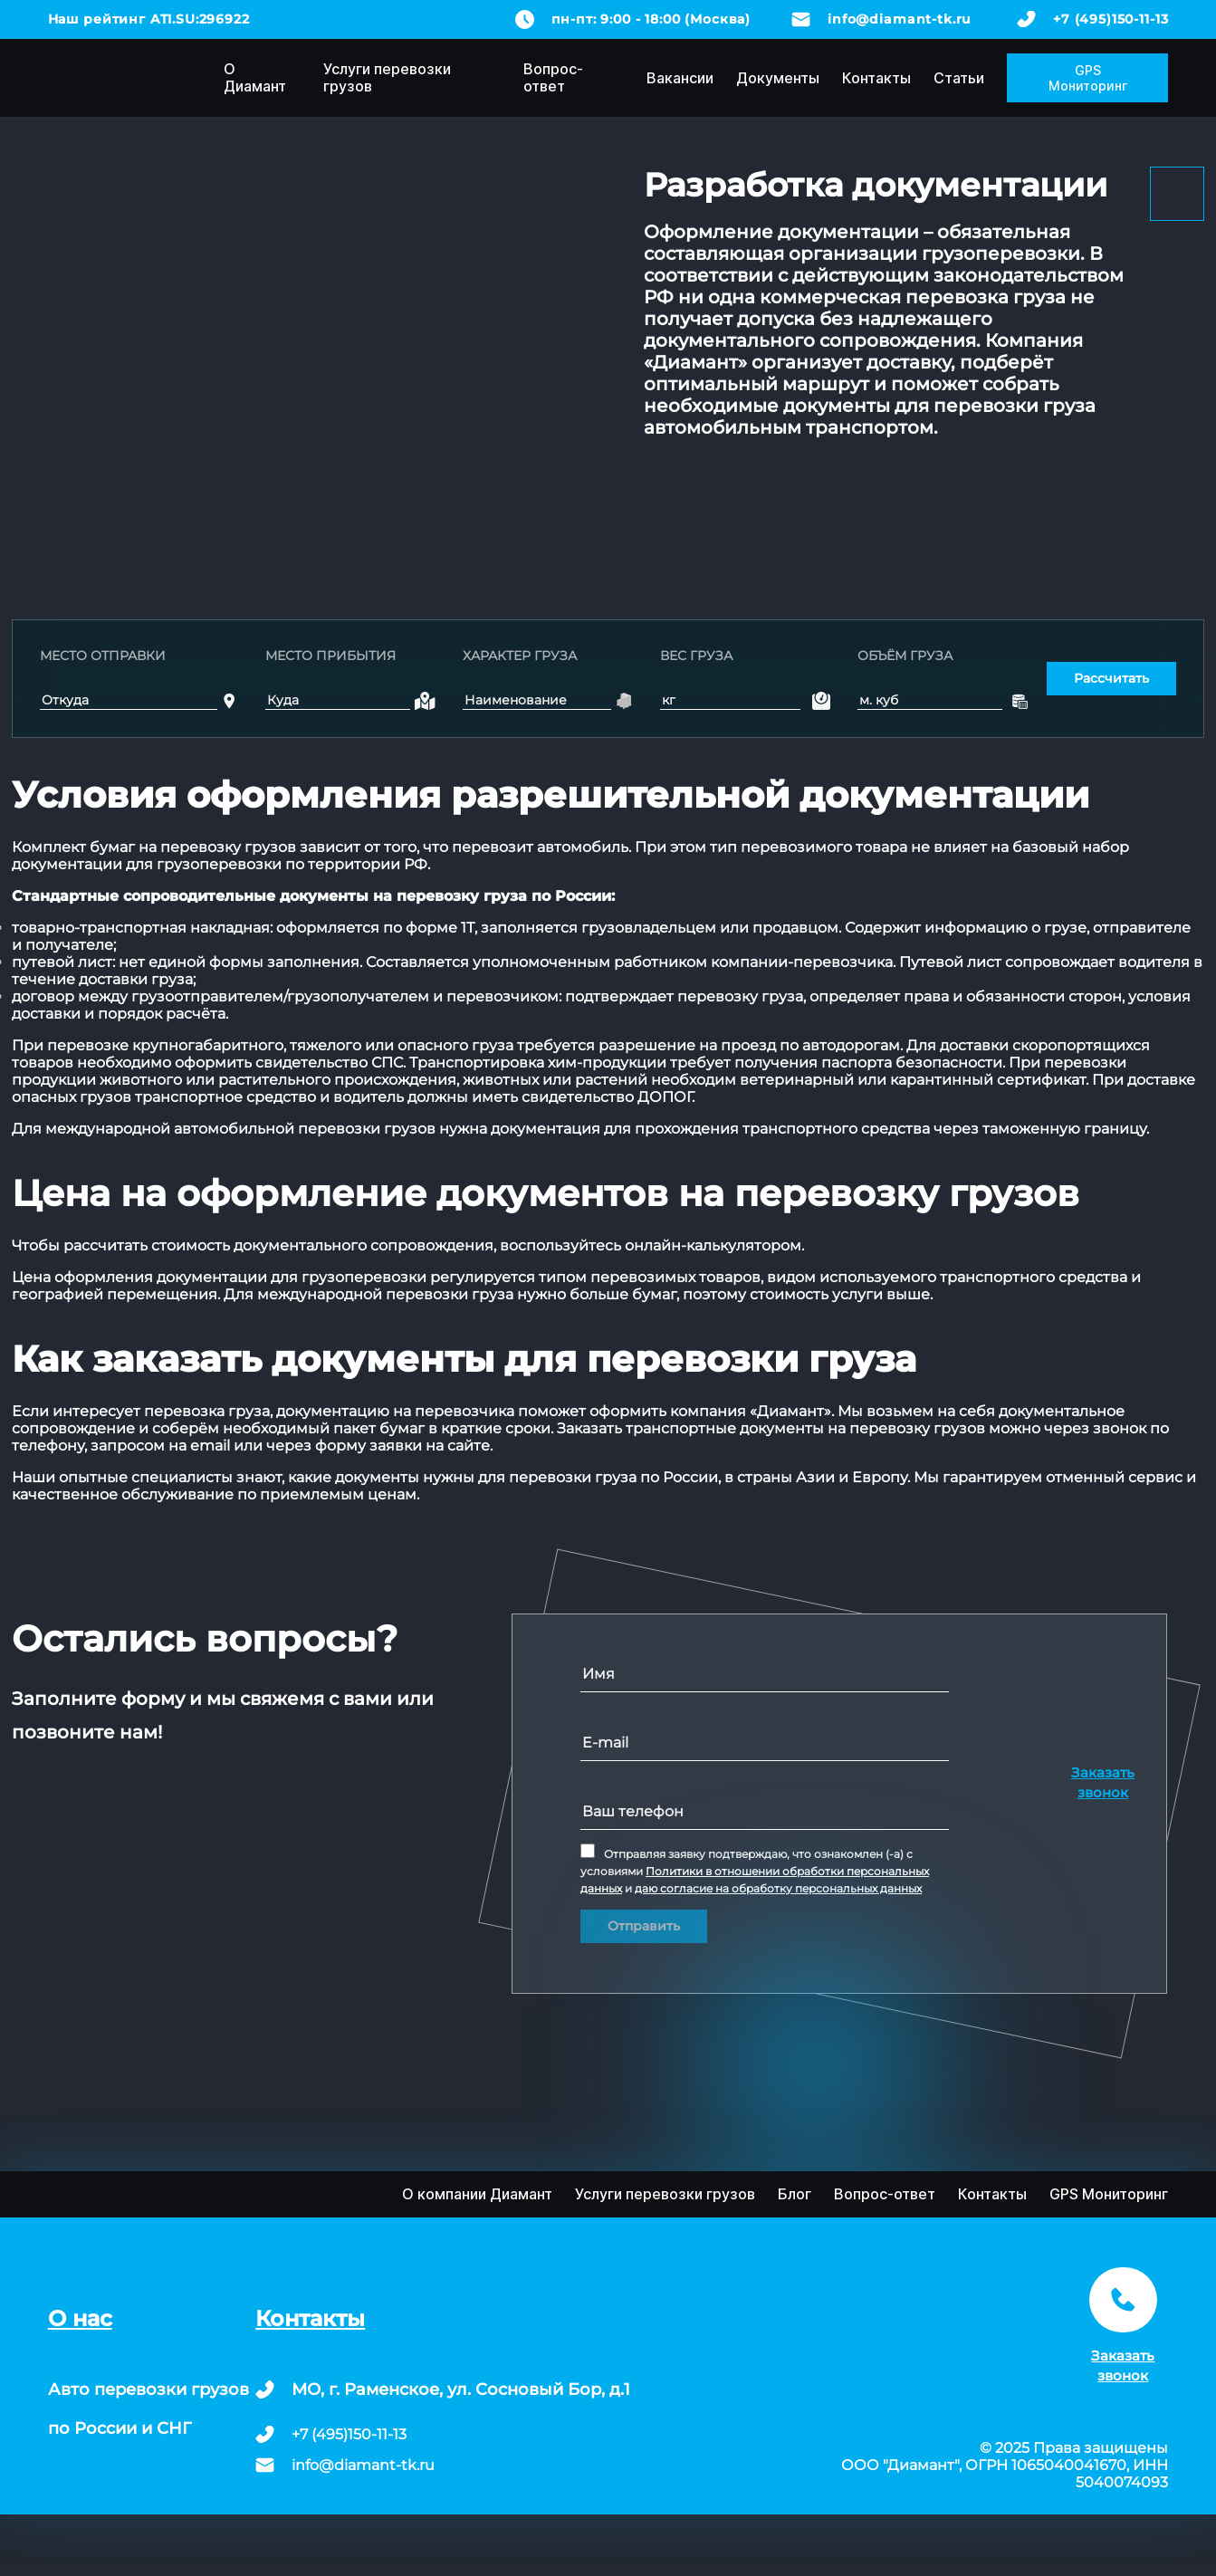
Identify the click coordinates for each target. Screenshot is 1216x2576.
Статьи (959, 78)
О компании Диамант (477, 2194)
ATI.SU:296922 (200, 19)
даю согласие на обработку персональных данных (778, 1888)
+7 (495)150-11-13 (1110, 19)
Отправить (644, 1926)
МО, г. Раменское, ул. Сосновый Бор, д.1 (461, 2389)
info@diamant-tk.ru (900, 19)
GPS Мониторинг (1087, 77)
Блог (794, 2194)
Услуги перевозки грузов (387, 77)
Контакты (876, 78)
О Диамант (255, 77)
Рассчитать (1111, 678)
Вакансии (679, 78)
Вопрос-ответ (553, 77)
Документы (777, 78)
